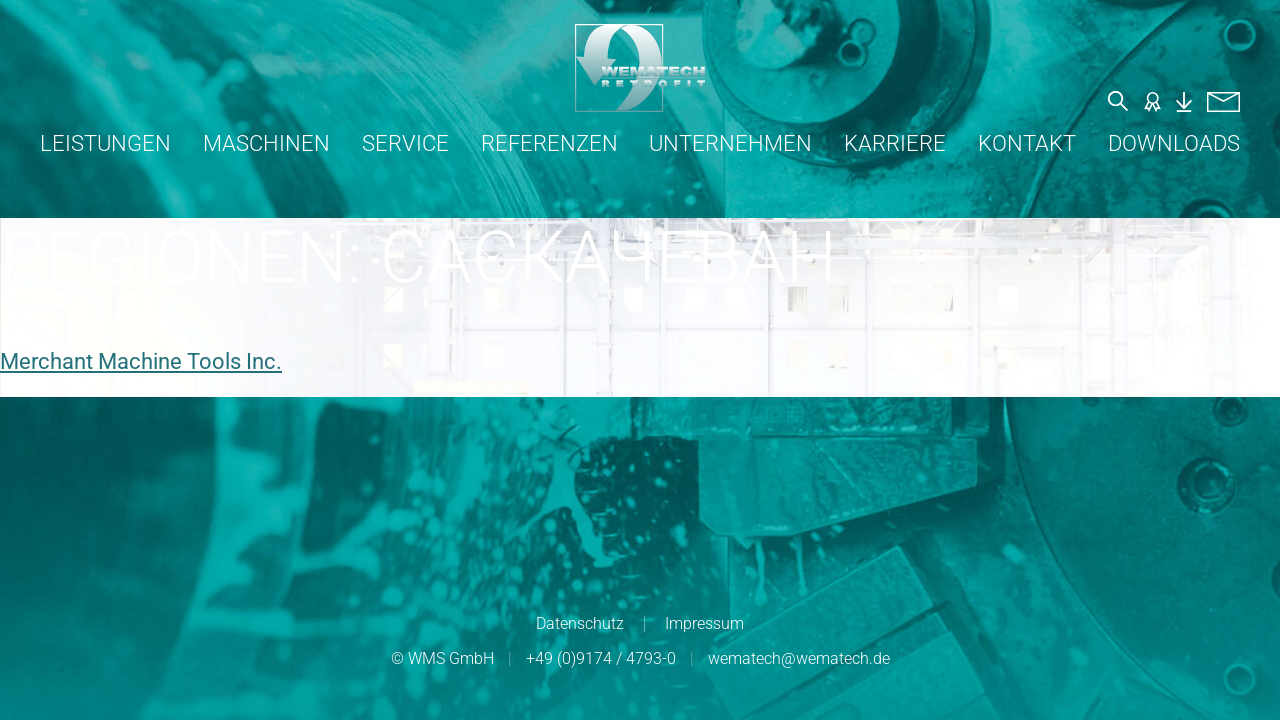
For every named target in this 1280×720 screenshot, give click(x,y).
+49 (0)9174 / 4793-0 (601, 658)
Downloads (1174, 143)
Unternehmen (730, 143)
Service (405, 143)
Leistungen (105, 143)
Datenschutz (580, 623)
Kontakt (1027, 143)
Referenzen (549, 143)
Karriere (895, 143)
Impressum (704, 623)
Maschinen (266, 143)
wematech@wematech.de (799, 658)
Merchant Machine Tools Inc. (141, 361)
